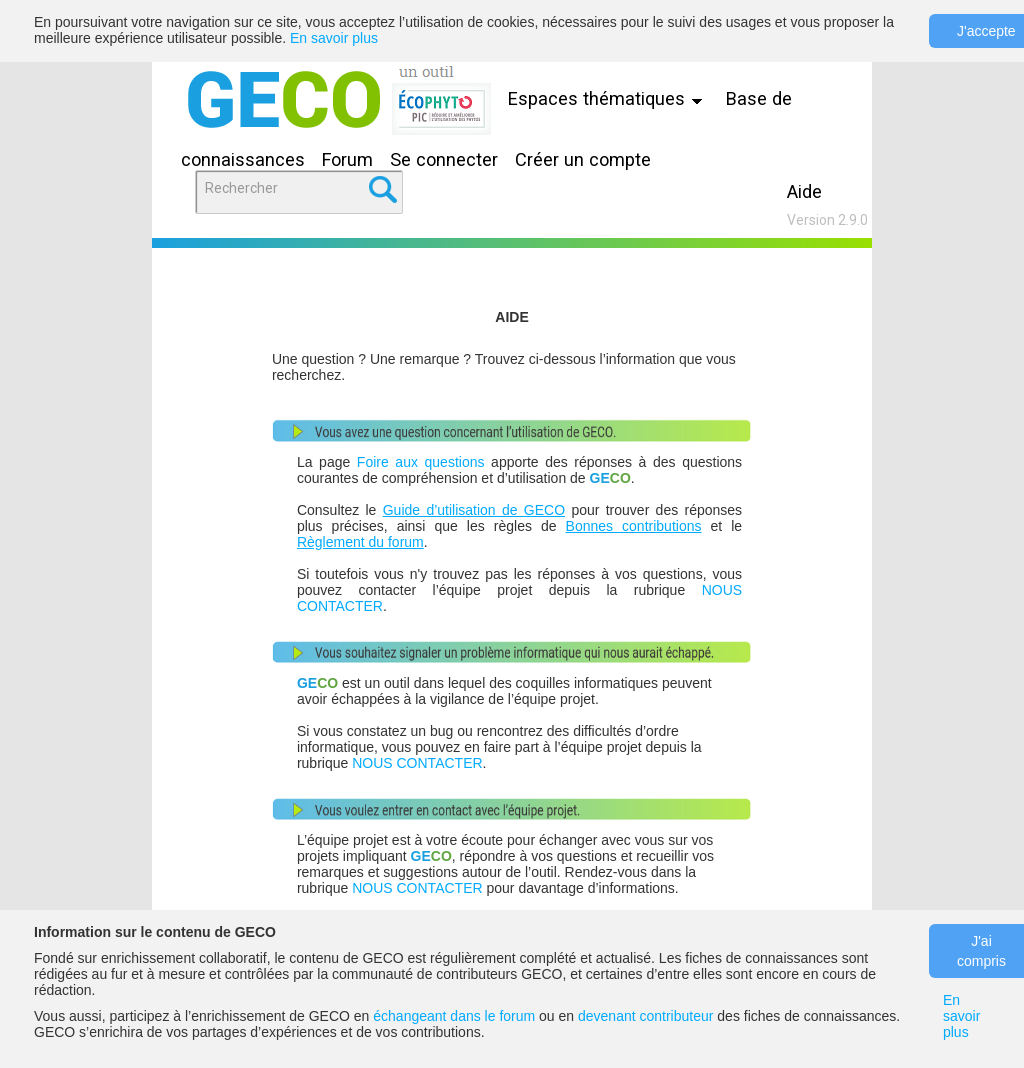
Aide (804, 191)
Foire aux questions (421, 462)
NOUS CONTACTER (417, 763)
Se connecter (444, 159)
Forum (347, 159)
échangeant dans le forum (454, 1016)
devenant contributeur (645, 1016)
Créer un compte (583, 159)
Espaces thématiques (610, 98)
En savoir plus (334, 38)
